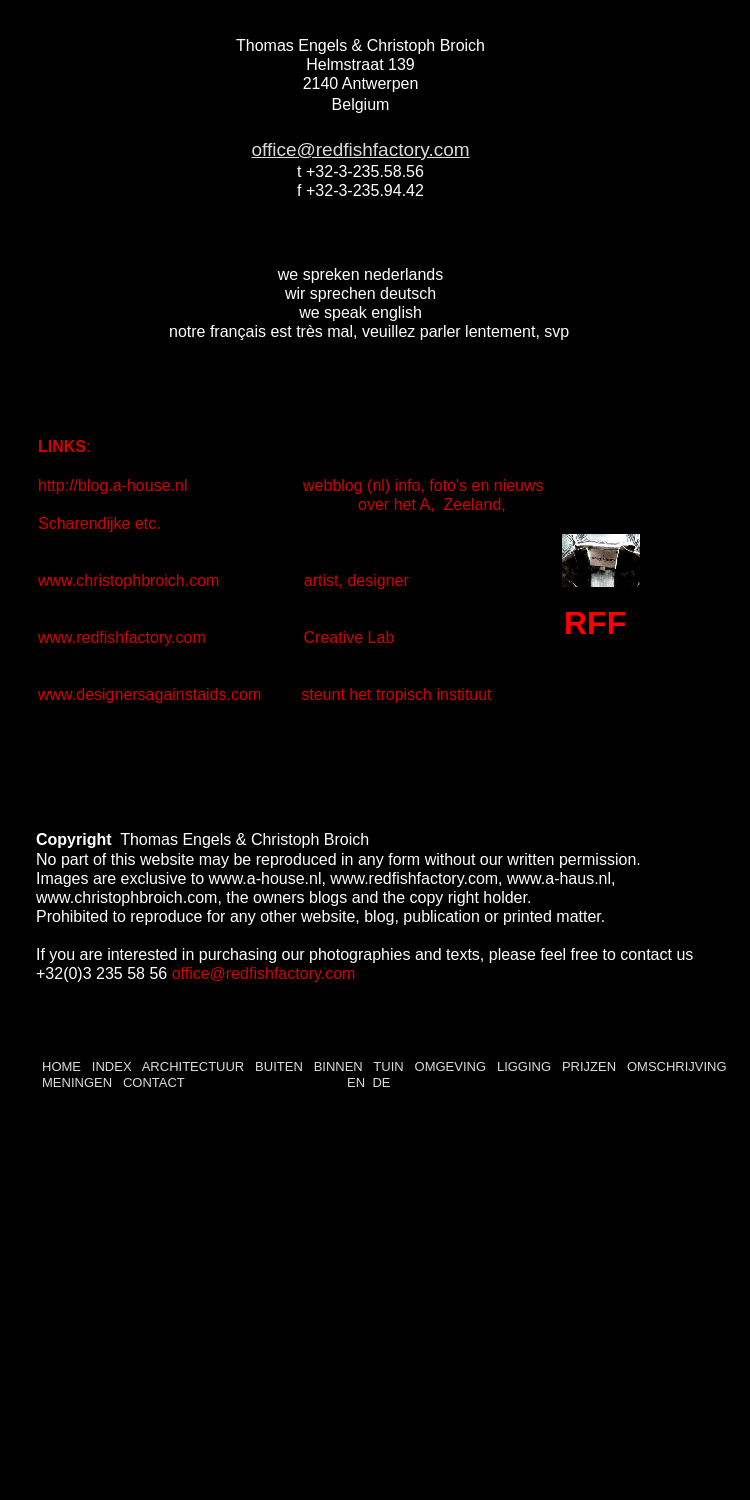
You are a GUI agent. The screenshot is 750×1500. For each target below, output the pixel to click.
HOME (61, 1066)
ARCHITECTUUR (193, 1066)
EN (356, 1082)
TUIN (388, 1066)
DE (381, 1082)
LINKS (62, 446)
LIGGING (524, 1066)
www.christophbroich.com (131, 580)
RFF (595, 623)
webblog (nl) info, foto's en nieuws (421, 485)
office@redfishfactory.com (360, 149)
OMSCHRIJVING (677, 1066)
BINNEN (338, 1066)
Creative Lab (349, 637)
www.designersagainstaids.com (149, 694)
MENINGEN (79, 1082)
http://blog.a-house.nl (115, 485)
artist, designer (352, 580)
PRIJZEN (589, 1066)
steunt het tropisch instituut (396, 694)
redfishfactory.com (291, 973)
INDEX (112, 1066)
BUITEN (279, 1066)
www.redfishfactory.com (124, 637)
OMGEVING (451, 1066)
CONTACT (151, 1082)
